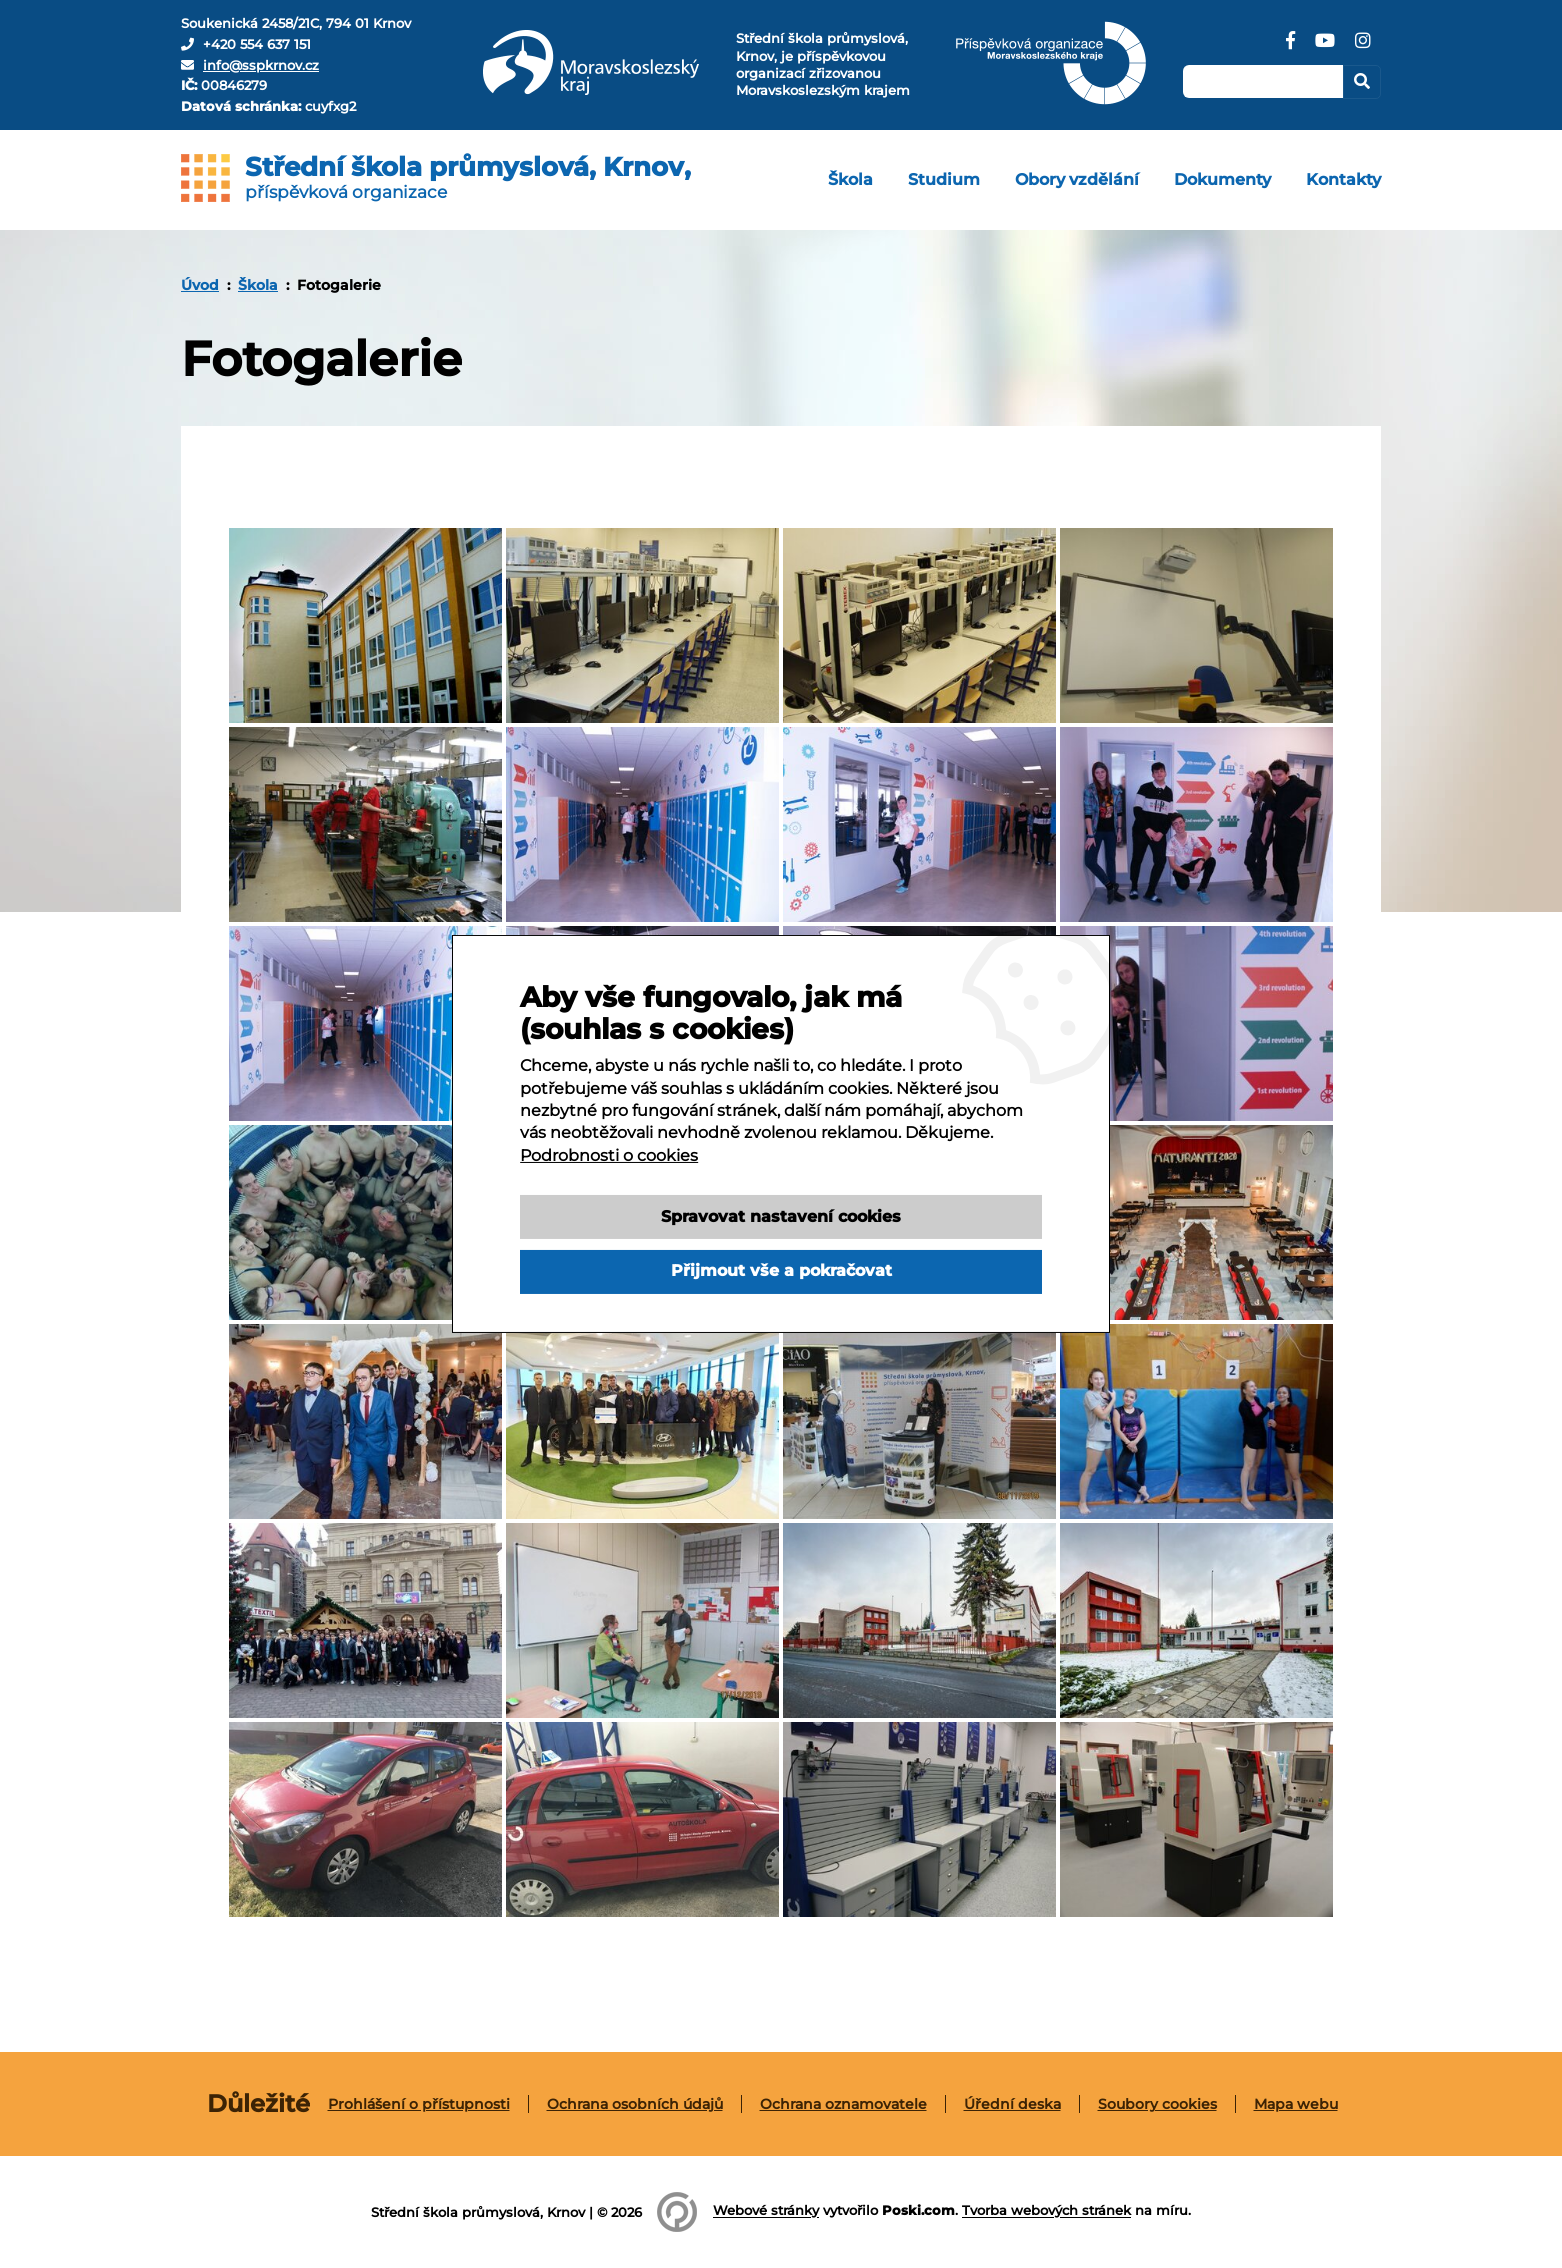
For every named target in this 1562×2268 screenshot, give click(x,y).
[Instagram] (1363, 48)
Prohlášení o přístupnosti (419, 2104)
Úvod (200, 285)
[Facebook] (1290, 48)
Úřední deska (1012, 2104)
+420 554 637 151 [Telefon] (257, 44)
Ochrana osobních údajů (635, 2104)
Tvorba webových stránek (1046, 2211)
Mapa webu (1296, 2104)
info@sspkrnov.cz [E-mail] (261, 65)
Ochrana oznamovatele (843, 2104)
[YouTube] (1325, 48)
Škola (258, 285)
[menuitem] (850, 180)
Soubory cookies (1157, 2104)
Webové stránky (766, 2211)
